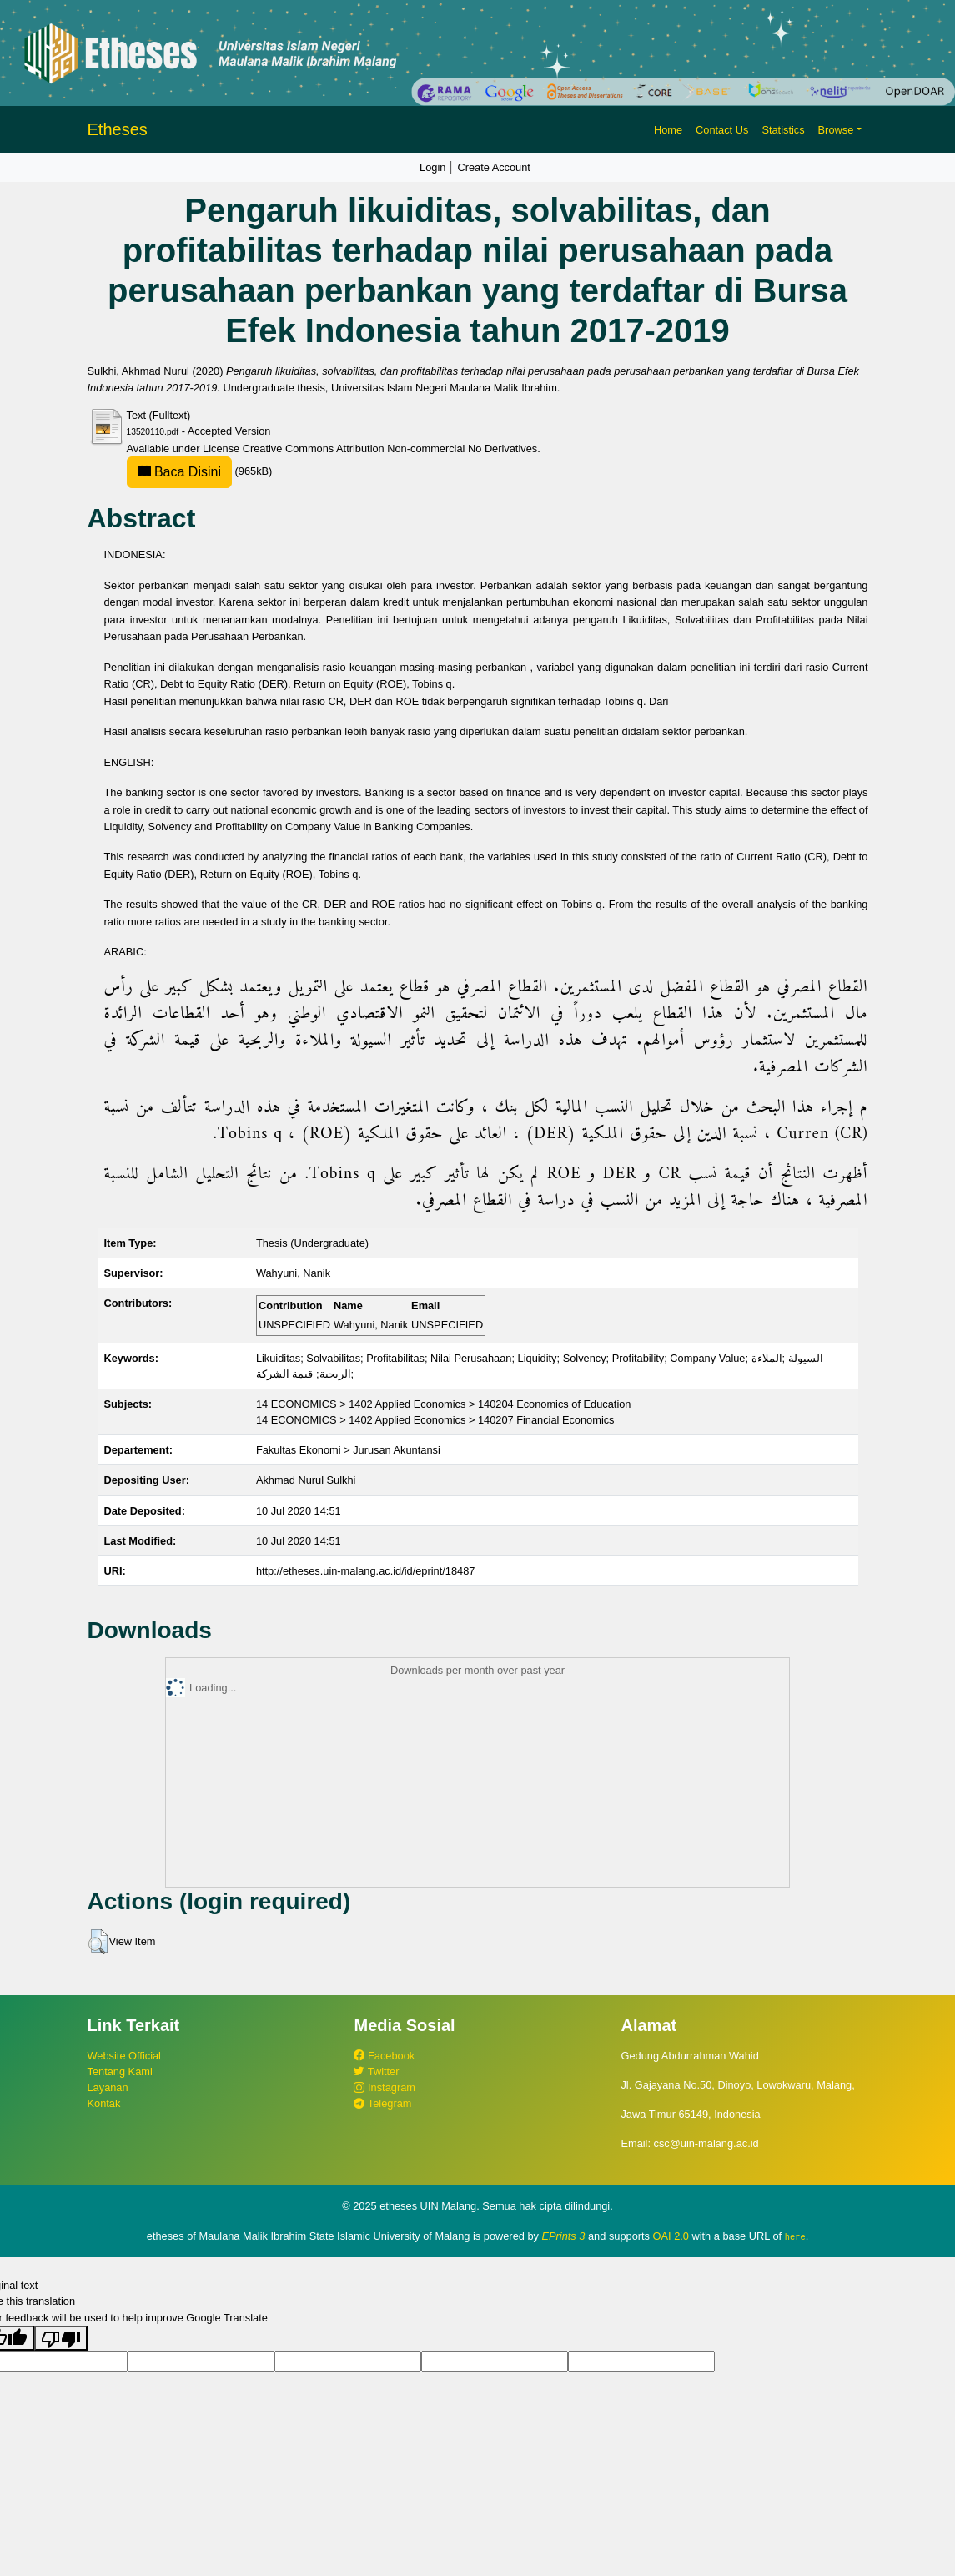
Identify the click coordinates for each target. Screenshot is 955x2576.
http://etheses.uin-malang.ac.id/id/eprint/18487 (365, 1571)
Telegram (382, 2103)
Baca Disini (179, 472)
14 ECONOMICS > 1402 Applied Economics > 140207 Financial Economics (435, 1420)
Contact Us (722, 130)
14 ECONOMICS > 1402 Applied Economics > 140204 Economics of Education (443, 1404)
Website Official (124, 2055)
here (795, 2236)
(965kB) (200, 471)
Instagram (384, 2087)
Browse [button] (836, 130)
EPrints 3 (564, 2236)
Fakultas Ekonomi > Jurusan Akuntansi (348, 1450)
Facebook (384, 2055)
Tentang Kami (120, 2071)
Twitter (376, 2071)
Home (668, 130)
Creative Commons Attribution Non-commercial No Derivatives (390, 448)
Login (432, 167)
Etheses (118, 129)
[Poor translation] (61, 2337)
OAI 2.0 (671, 2236)
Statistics (782, 130)
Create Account (493, 167)
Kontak (104, 2103)
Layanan (108, 2087)
